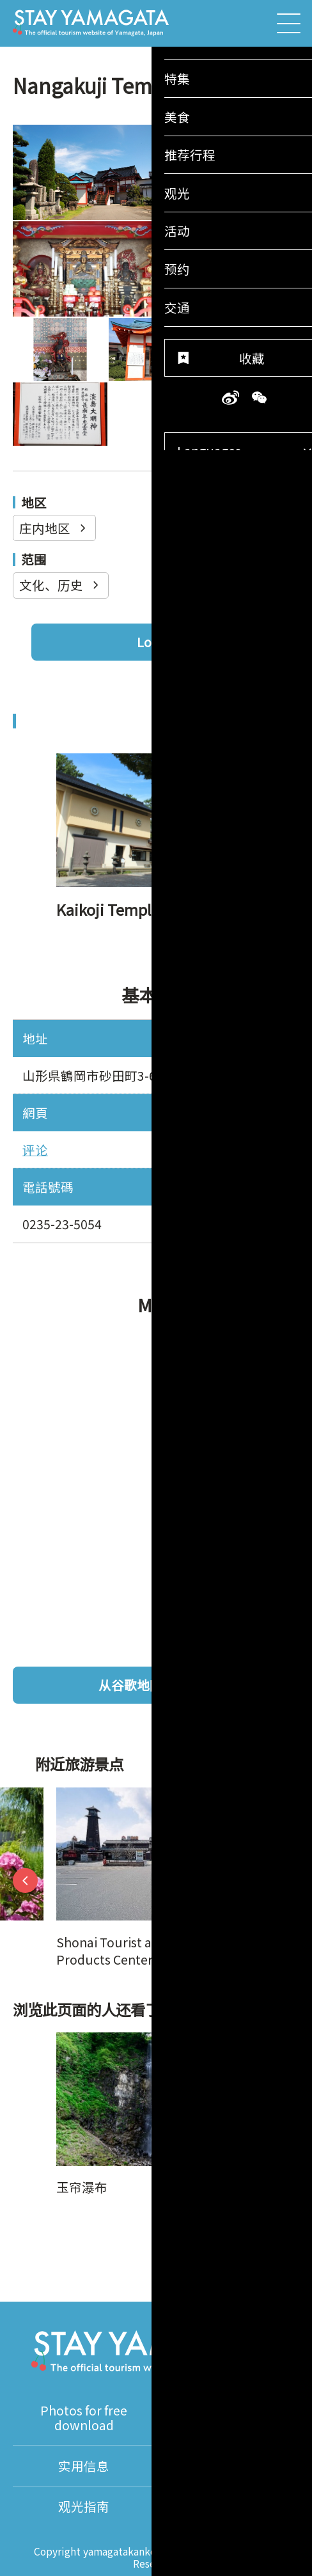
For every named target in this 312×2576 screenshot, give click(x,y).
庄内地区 (54, 528)
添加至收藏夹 (239, 2222)
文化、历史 (60, 585)
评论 (35, 1149)
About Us (228, 2506)
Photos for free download (83, 2418)
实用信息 (83, 2465)
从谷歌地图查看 (192, 1685)
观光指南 (83, 2506)
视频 (227, 2417)
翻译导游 (227, 2465)
